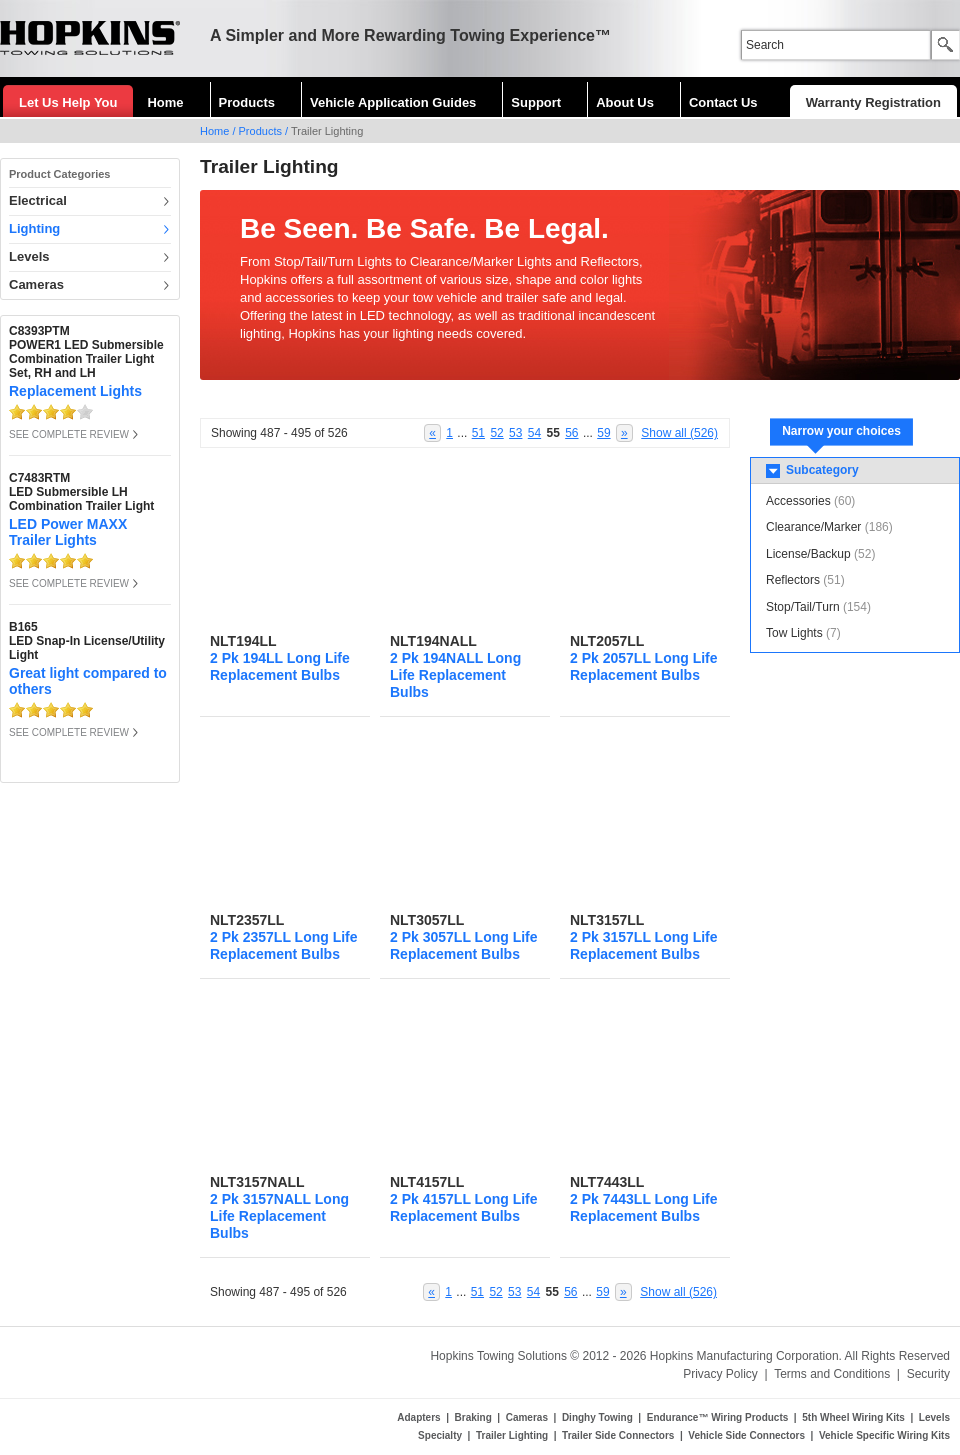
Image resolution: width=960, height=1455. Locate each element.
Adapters (418, 1417)
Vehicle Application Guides (393, 102)
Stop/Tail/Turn (803, 607)
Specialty (440, 1435)
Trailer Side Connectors (618, 1435)
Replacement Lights (75, 391)
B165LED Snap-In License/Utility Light (87, 641)
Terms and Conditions (832, 1374)
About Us (625, 102)
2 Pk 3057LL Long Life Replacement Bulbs (464, 945)
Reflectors (793, 580)
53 (515, 433)
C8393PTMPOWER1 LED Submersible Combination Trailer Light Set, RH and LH (86, 352)
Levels (29, 256)
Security (928, 1374)
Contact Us (723, 102)
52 (496, 433)
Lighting (34, 228)
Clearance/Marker (813, 527)
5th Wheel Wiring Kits (853, 1417)
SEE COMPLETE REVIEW (69, 434)
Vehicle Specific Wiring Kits (884, 1435)
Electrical (38, 200)
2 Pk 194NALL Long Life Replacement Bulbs (455, 675)
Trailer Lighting (512, 1435)
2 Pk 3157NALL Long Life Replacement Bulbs (279, 1216)
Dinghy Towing (597, 1417)
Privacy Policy (720, 1374)
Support (536, 102)
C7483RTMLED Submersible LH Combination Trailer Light (81, 492)
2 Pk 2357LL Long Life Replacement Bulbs (284, 945)
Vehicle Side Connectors (746, 1435)
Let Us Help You (68, 102)
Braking (473, 1417)
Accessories (798, 501)
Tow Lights (794, 633)
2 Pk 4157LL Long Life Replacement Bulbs (464, 1207)
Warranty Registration (873, 102)
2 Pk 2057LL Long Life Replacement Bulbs (644, 666)
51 (478, 433)
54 (534, 433)
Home (165, 102)
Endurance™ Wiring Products (718, 1417)
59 (603, 433)
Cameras (36, 284)
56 (571, 433)
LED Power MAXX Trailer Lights (68, 532)
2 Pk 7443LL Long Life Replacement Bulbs (644, 1207)
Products (247, 102)
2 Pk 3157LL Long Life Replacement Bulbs (644, 945)
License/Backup (808, 554)
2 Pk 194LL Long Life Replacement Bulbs (280, 666)
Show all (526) (679, 433)
